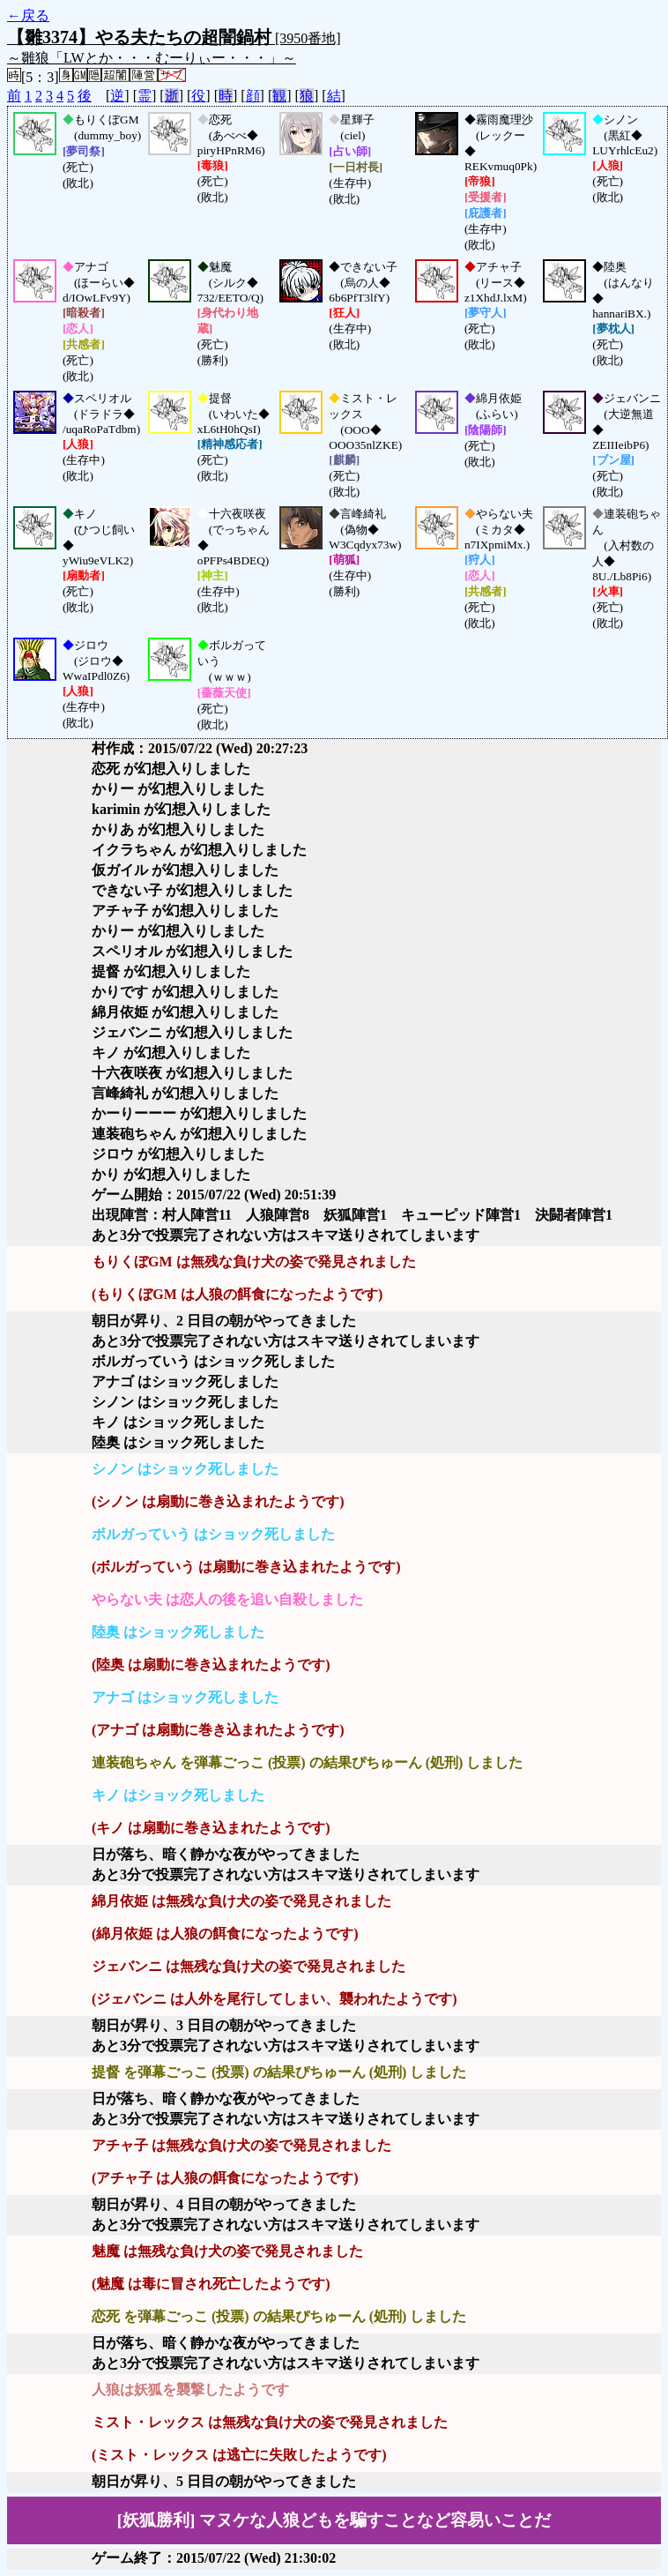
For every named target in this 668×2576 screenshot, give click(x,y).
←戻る (28, 15)
